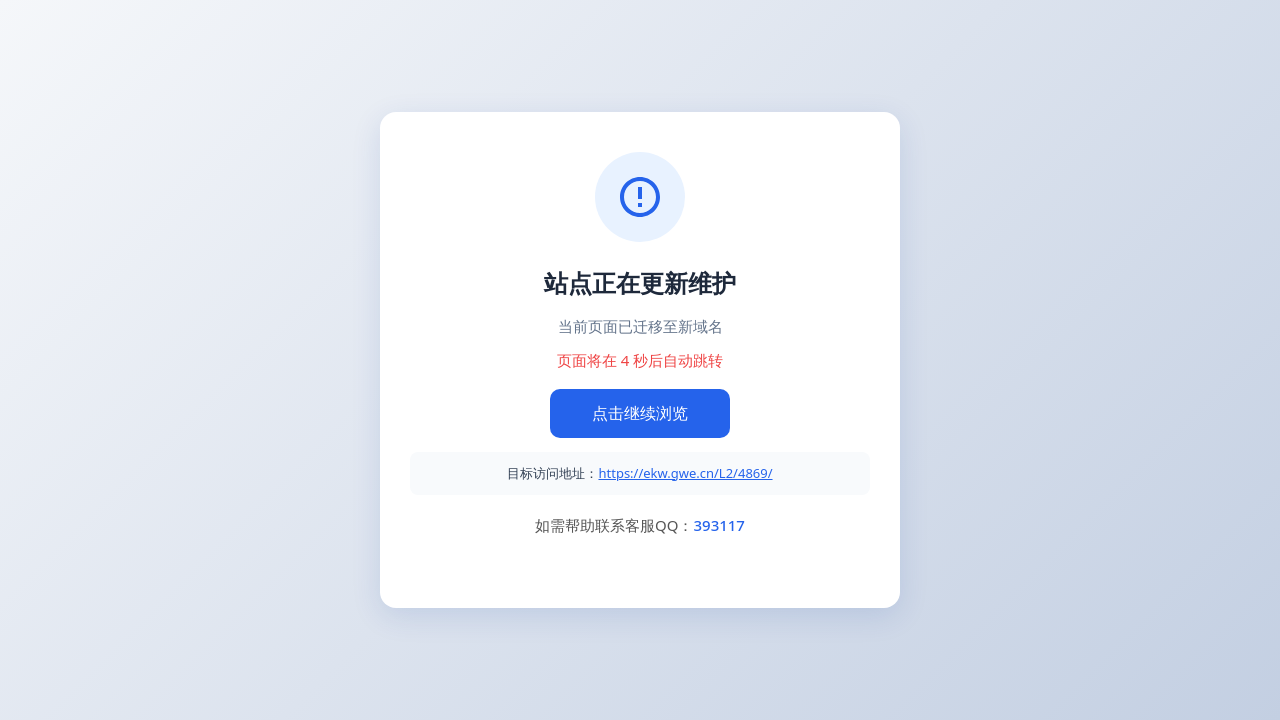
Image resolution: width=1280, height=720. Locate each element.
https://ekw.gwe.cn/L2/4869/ (685, 473)
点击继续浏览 (640, 413)
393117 (718, 525)
